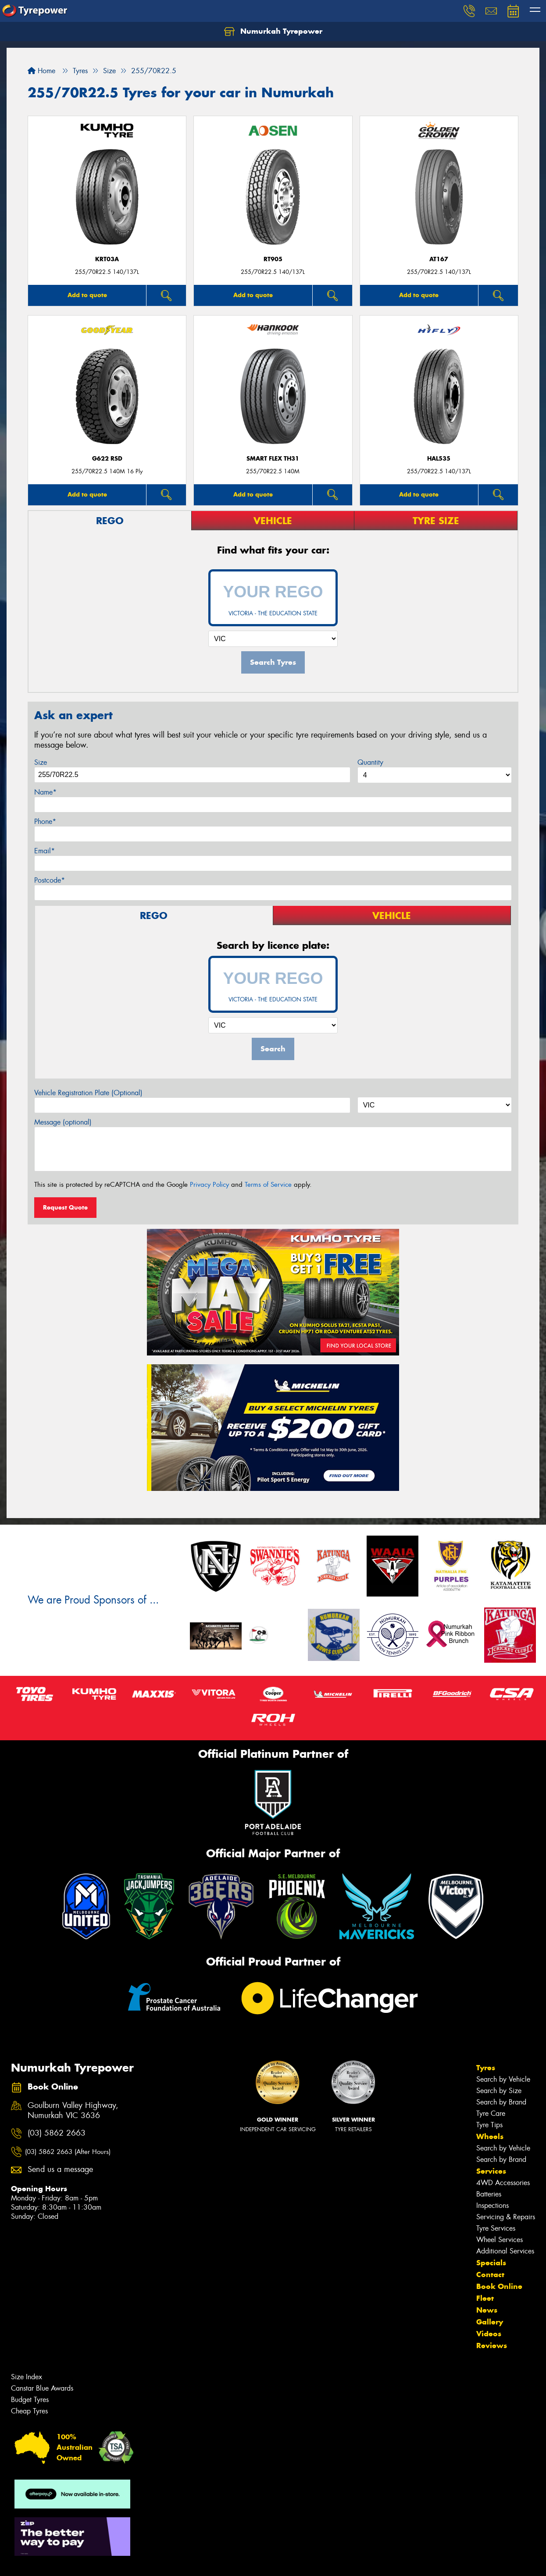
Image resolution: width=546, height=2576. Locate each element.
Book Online (499, 2286)
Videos (488, 2333)
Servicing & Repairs (505, 2216)
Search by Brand (501, 2102)
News (486, 2310)
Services (491, 2171)
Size (40, 762)
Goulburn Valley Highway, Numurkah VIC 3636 (73, 2111)
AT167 (438, 259)
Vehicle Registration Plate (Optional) (88, 1092)
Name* (45, 792)
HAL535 (438, 458)
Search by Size (498, 2090)
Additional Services (505, 2251)
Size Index (26, 2376)
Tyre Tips (489, 2124)
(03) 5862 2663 (57, 2133)
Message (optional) (63, 1122)
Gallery (489, 2322)
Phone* (45, 821)
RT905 (273, 259)
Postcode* (49, 880)
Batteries (488, 2194)
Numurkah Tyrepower (273, 31)
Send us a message (60, 2169)
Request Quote (65, 1207)
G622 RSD (107, 458)
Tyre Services (495, 2228)
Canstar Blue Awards (42, 2388)
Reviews (491, 2345)
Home (41, 70)
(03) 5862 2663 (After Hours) (68, 2151)
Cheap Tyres (29, 2411)
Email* (44, 850)
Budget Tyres (30, 2399)
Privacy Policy (209, 1184)
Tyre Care (490, 2113)
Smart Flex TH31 (272, 458)
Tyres (485, 2067)
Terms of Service (268, 1184)
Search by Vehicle (503, 2079)
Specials (491, 2262)
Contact (490, 2274)
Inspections (492, 2205)
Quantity (370, 762)
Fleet (485, 2298)
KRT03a (107, 259)
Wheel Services (499, 2239)
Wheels (489, 2136)
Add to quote (87, 295)
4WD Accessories (503, 2182)
